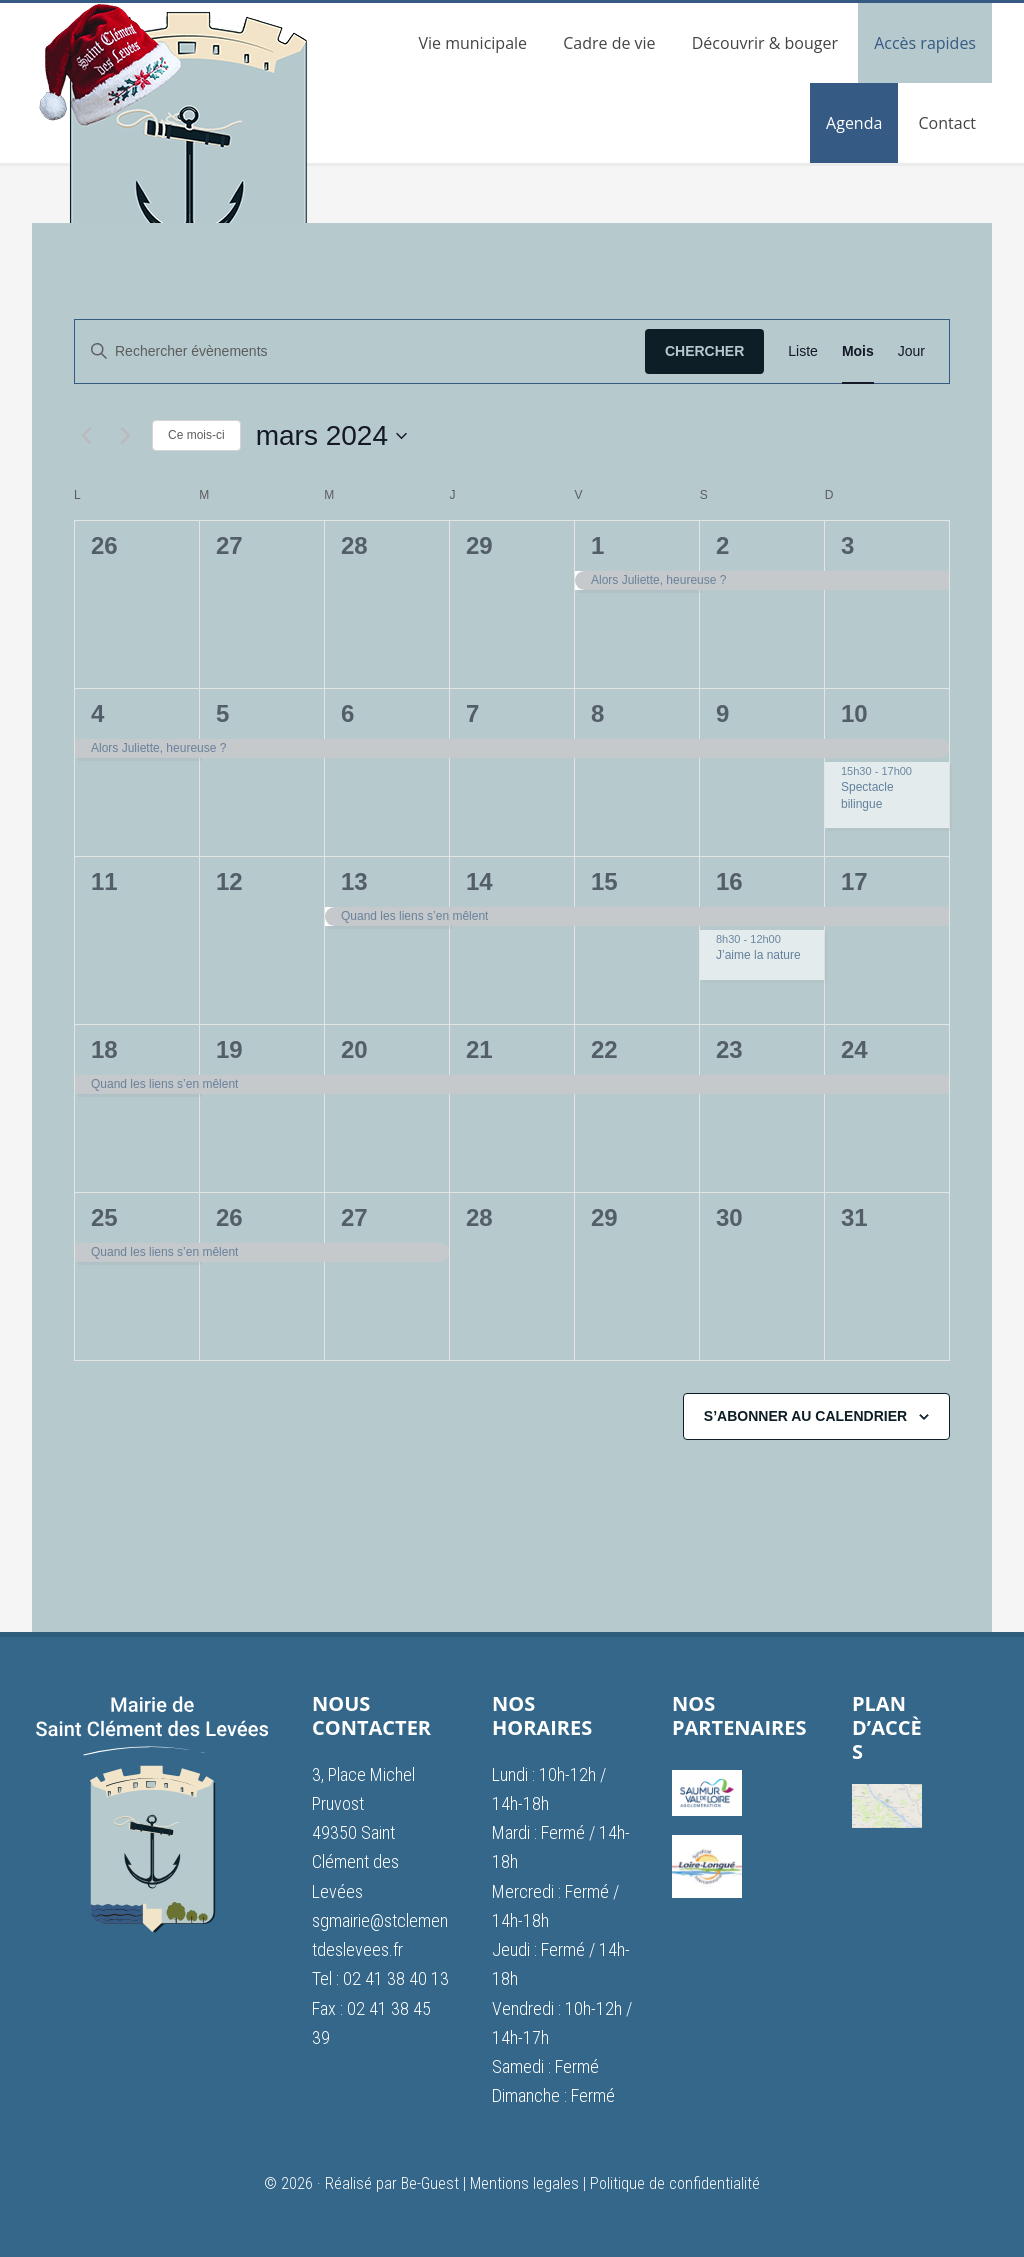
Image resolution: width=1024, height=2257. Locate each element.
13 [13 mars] (354, 881)
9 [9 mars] (722, 713)
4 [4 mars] (97, 713)
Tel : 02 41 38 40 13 (380, 1978)
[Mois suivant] (125, 436)
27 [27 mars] (354, 1217)
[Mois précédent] (86, 436)
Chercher (704, 351)
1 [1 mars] (597, 545)
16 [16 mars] (729, 881)
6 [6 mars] (347, 713)
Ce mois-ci (196, 435)
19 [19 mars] (229, 1049)
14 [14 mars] (479, 881)
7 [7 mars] (472, 713)
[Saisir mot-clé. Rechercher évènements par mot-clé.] (360, 351)
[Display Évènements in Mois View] (858, 351)
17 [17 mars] (854, 881)
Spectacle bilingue (867, 795)
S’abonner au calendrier (805, 1416)
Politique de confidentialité (675, 2183)
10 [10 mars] (854, 713)
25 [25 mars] (104, 1217)
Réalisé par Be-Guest (392, 2183)
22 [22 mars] (604, 1049)
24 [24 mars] (854, 1049)
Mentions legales (524, 2183)
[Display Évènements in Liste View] (803, 351)
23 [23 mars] (729, 1049)
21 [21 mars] (479, 1049)
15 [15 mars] (604, 881)
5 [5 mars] (222, 713)
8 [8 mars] (597, 713)
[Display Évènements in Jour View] (911, 351)
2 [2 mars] (722, 545)
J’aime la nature (758, 955)
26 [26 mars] (229, 1217)
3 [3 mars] (847, 545)
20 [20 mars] (354, 1049)
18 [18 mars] (104, 1049)
